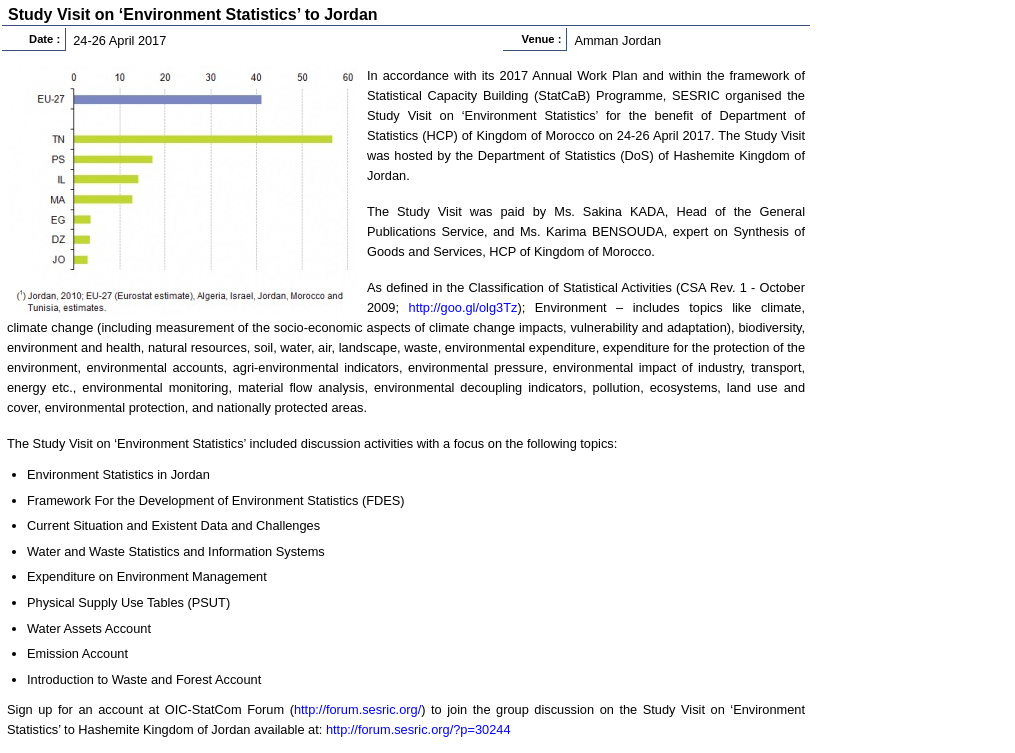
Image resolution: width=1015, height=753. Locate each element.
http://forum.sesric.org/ (357, 709)
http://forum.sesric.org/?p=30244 (418, 729)
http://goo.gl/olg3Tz (463, 307)
